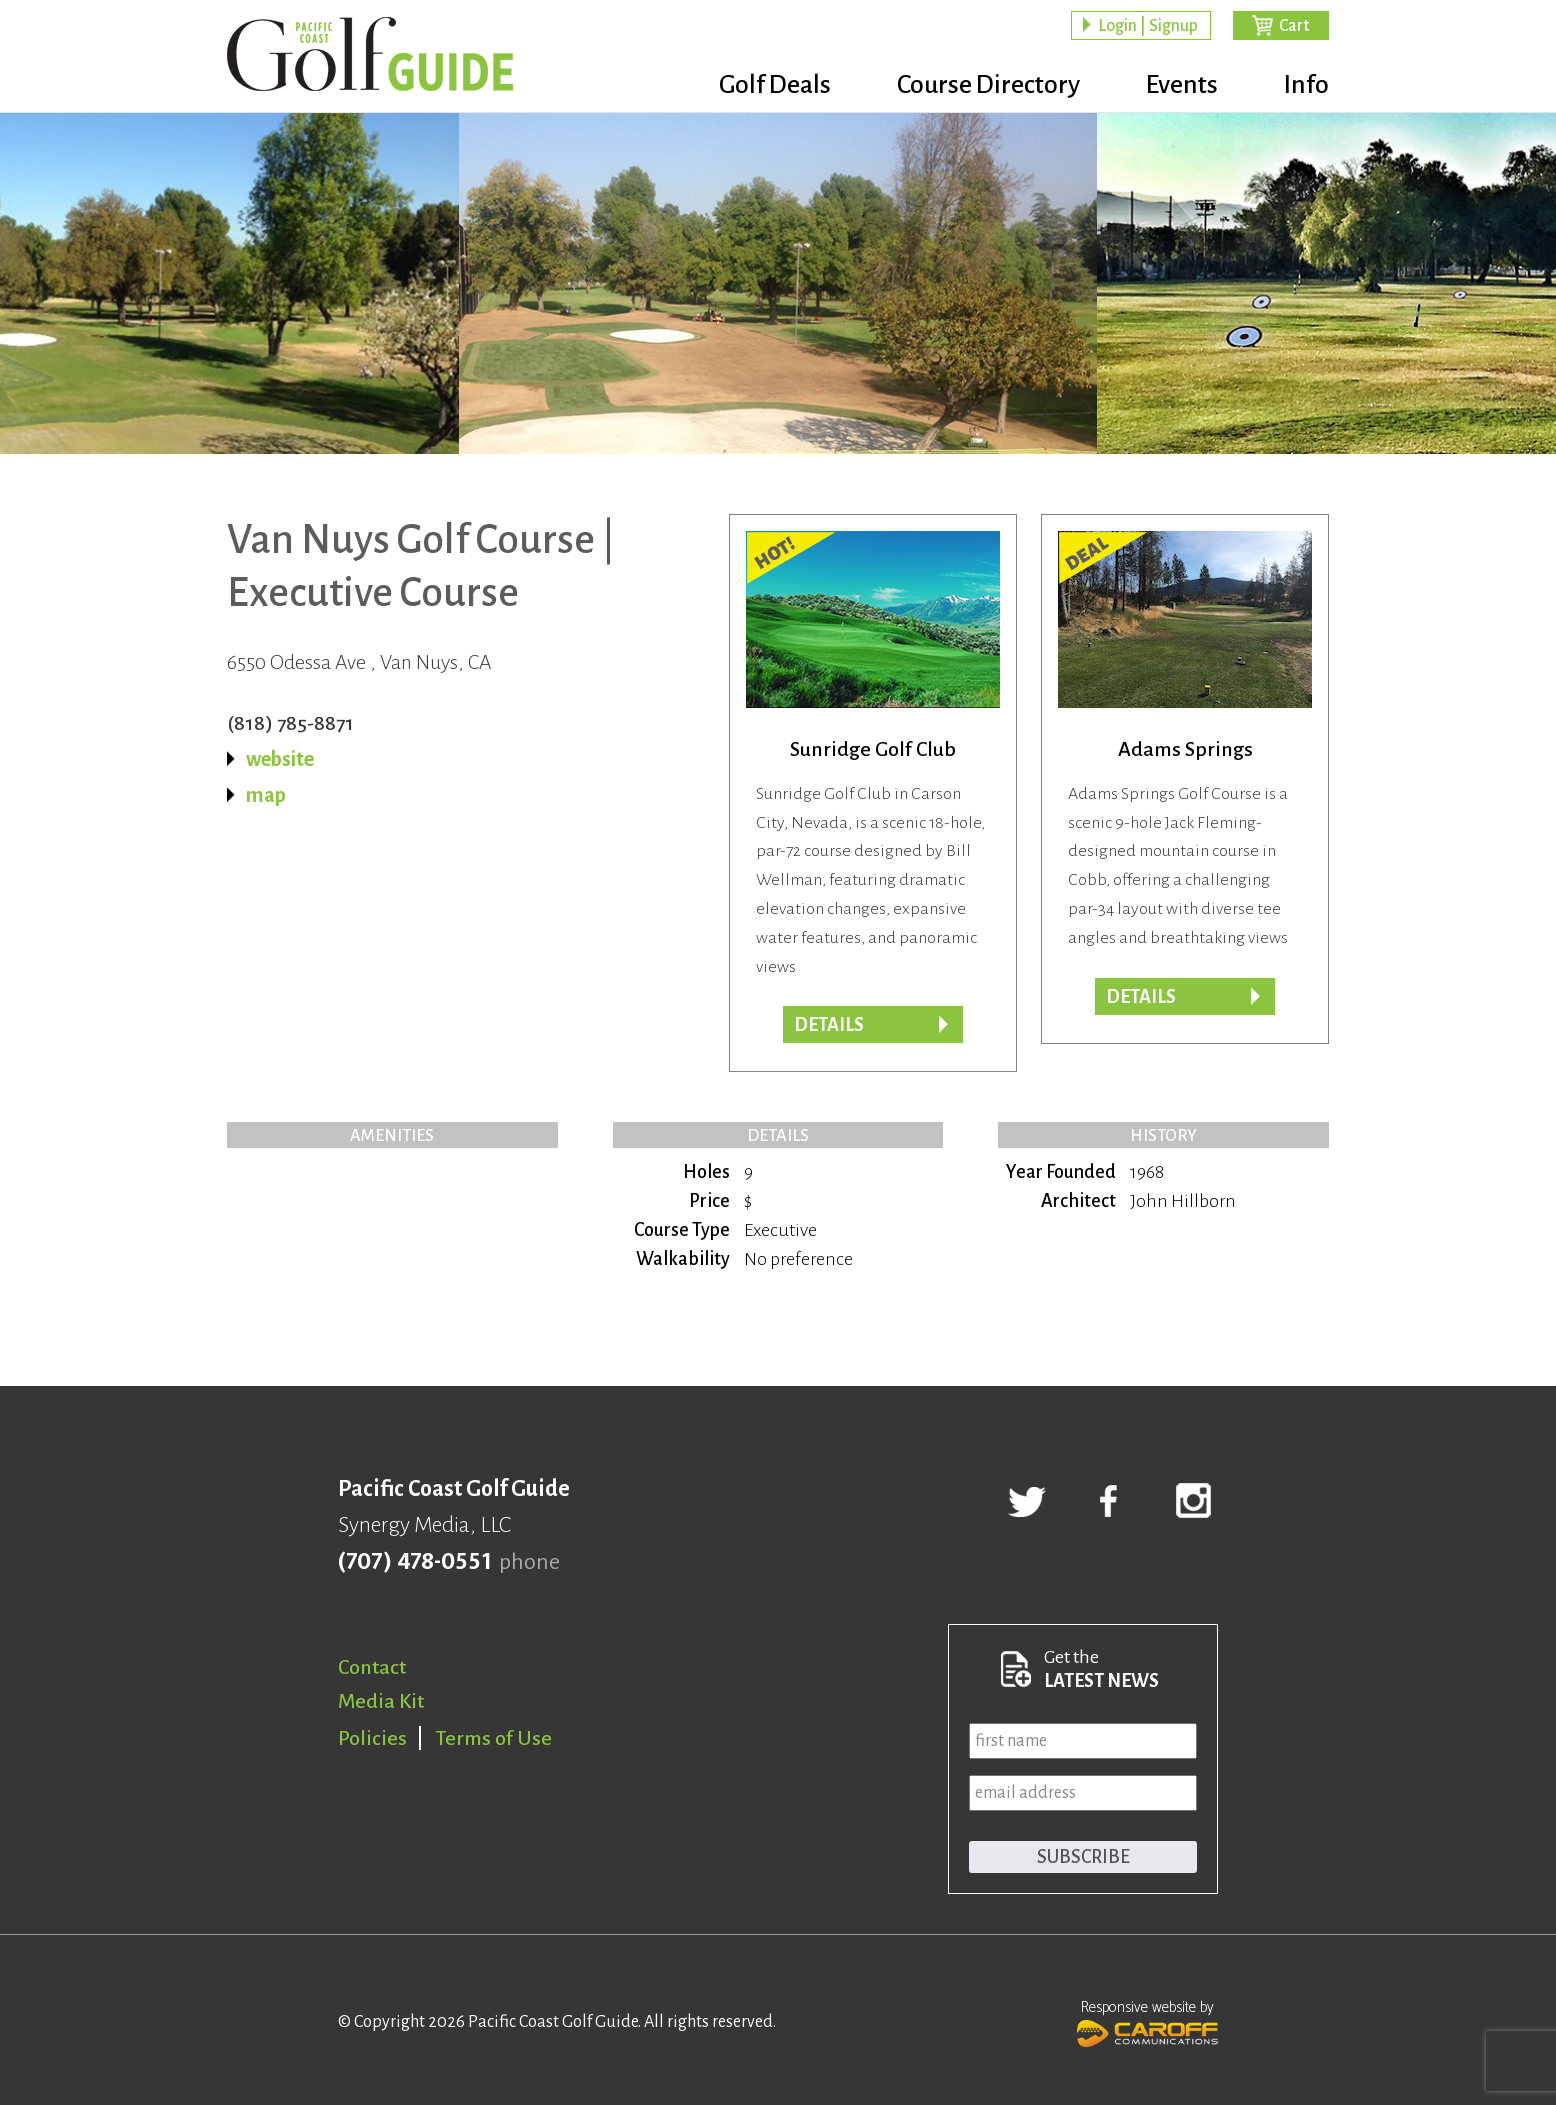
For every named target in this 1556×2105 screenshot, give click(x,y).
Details (829, 1025)
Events (1182, 85)
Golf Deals (775, 85)
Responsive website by (1147, 2021)
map (266, 795)
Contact (372, 1667)
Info (1306, 85)
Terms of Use (494, 1738)
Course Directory (988, 85)
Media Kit (381, 1701)
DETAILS (1141, 997)
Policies (372, 1738)
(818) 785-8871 (290, 723)
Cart (1294, 26)
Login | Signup (1148, 26)
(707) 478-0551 (414, 1562)
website (280, 759)
